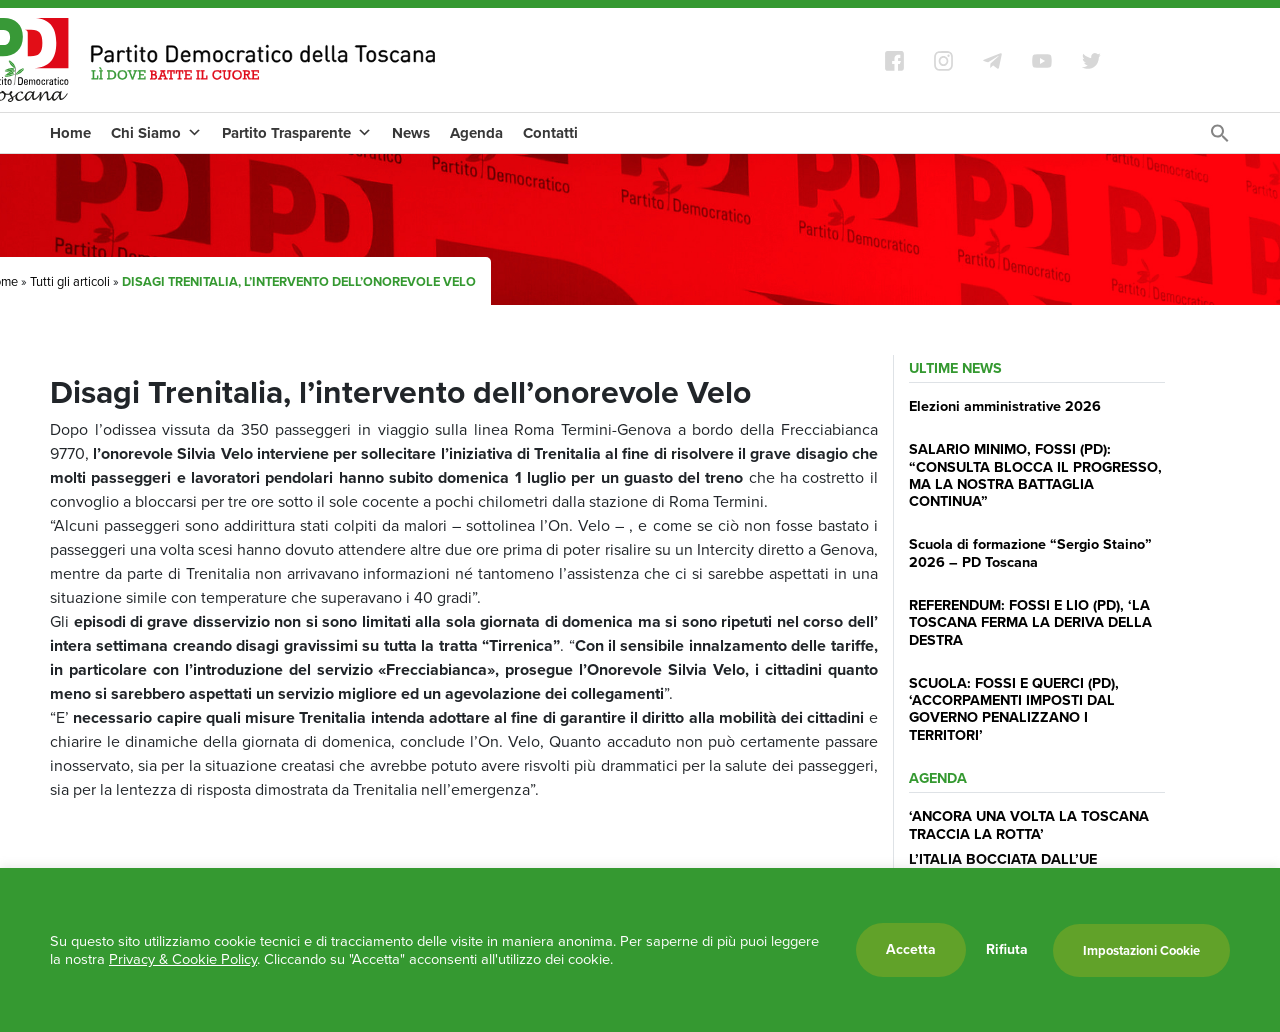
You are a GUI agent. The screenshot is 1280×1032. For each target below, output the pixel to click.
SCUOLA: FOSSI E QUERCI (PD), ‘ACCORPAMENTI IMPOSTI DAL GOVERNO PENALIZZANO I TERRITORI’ (1014, 709)
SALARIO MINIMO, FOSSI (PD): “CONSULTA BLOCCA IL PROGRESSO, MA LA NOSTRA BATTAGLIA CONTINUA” (1035, 475)
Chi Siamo (156, 133)
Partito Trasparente (297, 133)
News (411, 133)
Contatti (550, 133)
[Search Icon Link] (1220, 138)
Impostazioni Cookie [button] (1141, 950)
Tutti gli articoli (70, 281)
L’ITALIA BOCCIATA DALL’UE (1003, 859)
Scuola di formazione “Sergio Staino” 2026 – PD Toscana (1030, 552)
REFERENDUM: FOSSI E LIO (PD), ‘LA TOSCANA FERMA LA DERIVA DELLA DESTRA (1030, 622)
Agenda (476, 133)
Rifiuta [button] (1007, 950)
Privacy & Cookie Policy (183, 959)
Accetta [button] (911, 949)
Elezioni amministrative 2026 (1005, 406)
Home (70, 133)
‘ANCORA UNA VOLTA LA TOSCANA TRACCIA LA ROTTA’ (1029, 824)
